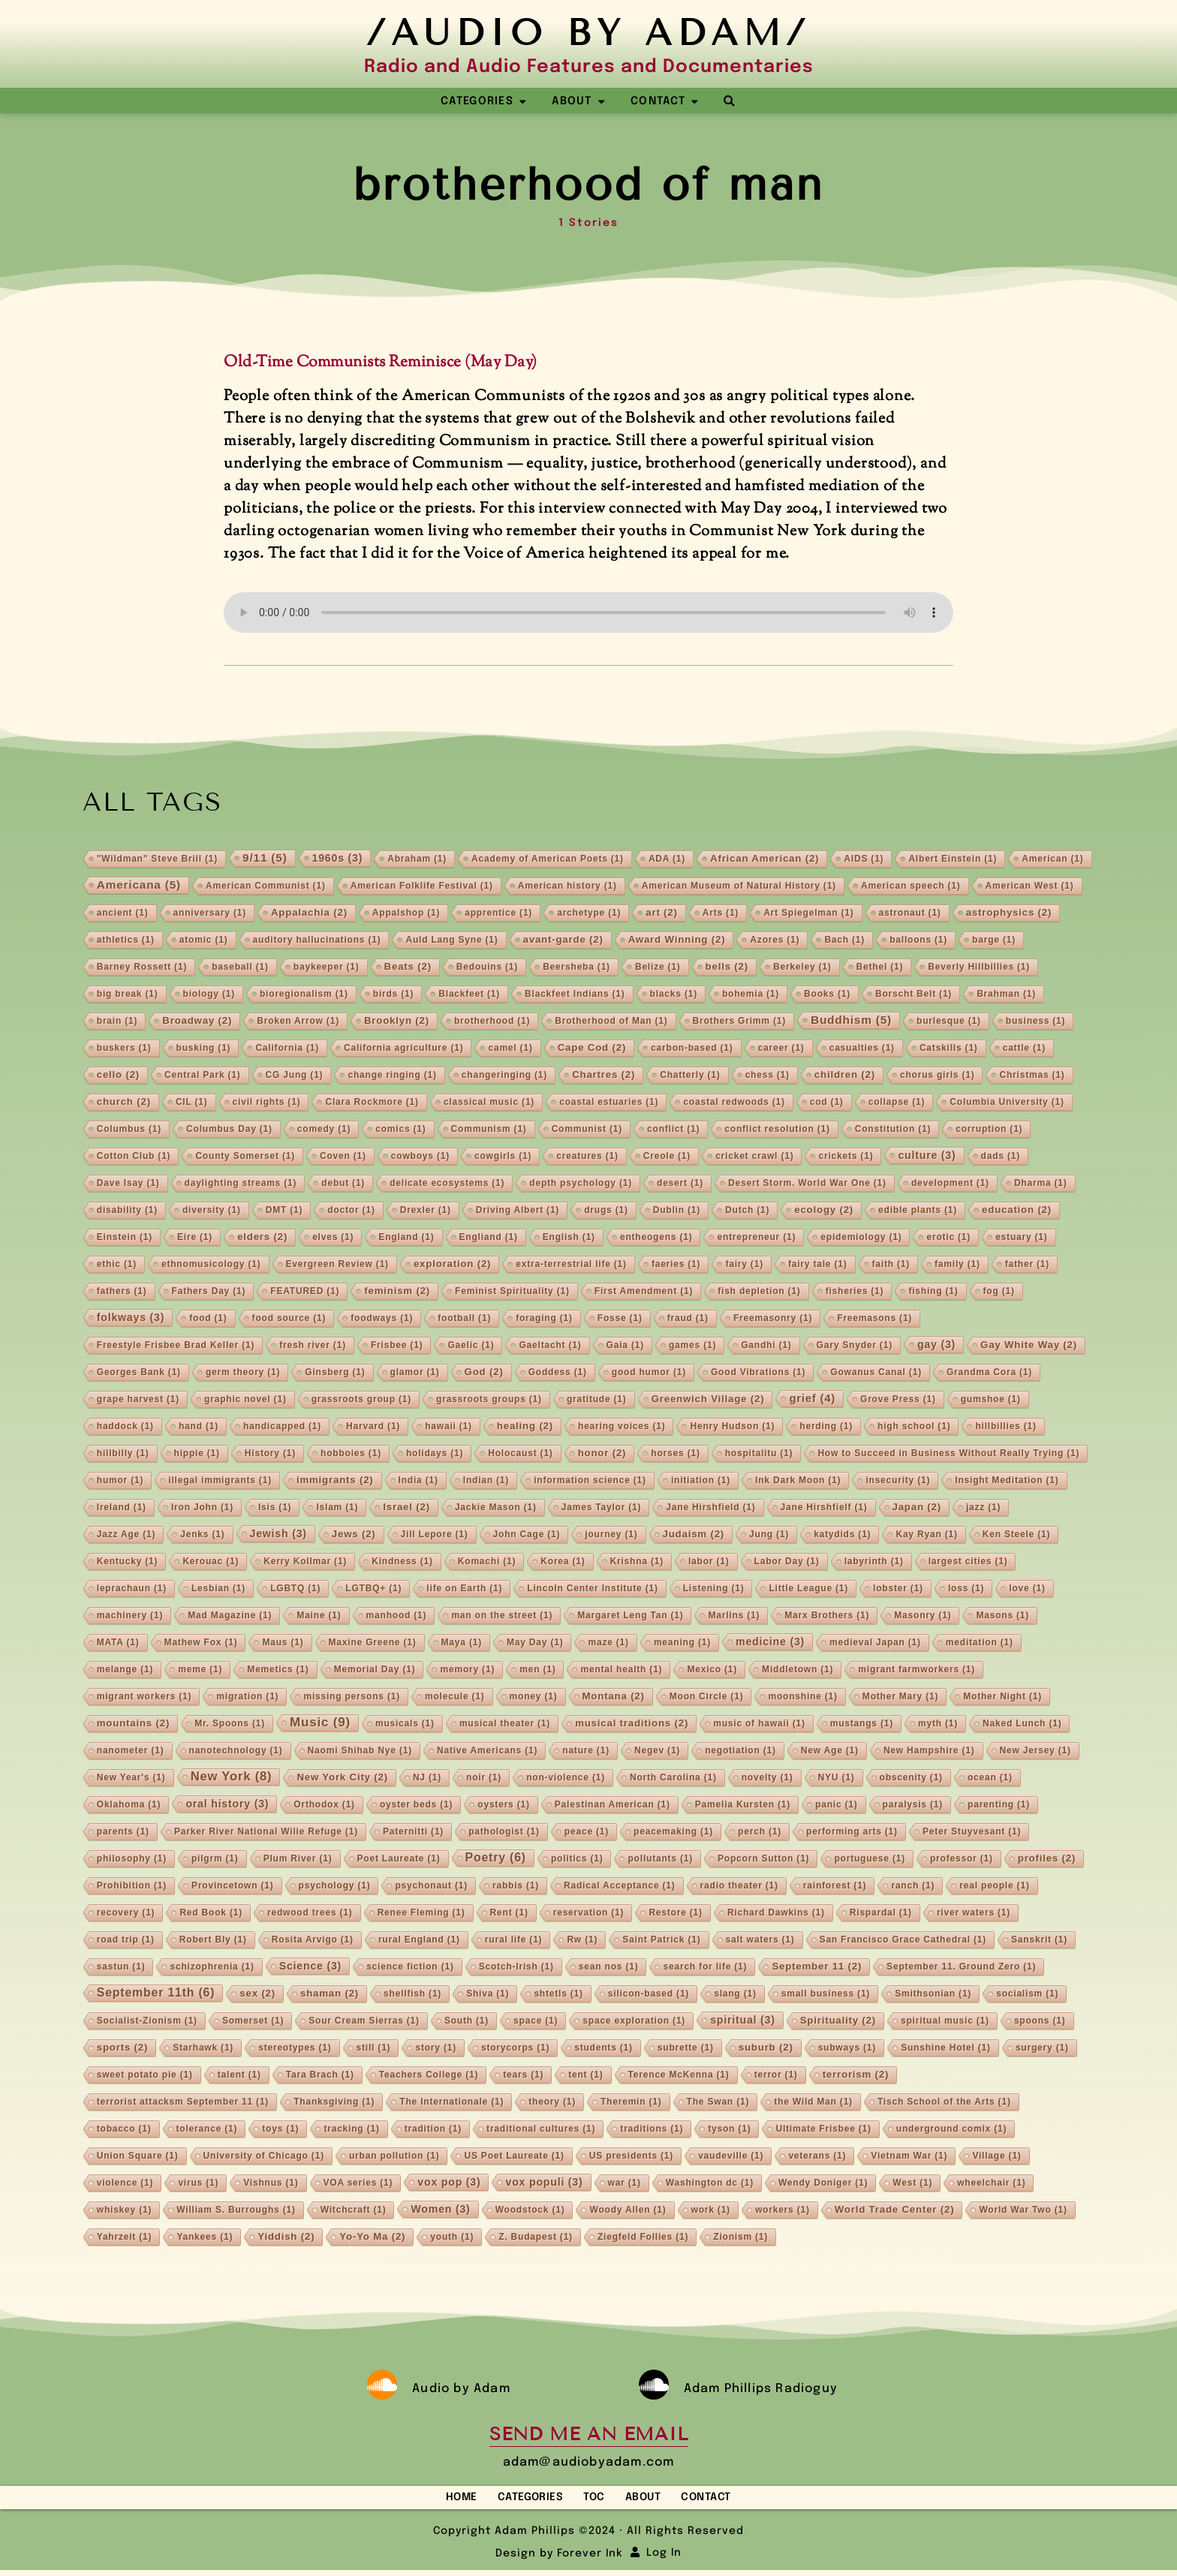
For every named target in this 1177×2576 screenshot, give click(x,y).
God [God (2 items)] (484, 1373)
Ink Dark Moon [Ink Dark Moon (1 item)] (798, 1481)
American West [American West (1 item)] (1030, 887)
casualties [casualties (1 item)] (862, 1049)
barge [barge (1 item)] (994, 941)
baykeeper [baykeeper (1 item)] (326, 968)
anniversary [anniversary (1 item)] (209, 914)
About (654, 2500)
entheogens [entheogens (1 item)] (656, 1238)
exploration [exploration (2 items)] (452, 1265)
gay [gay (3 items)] (936, 1346)
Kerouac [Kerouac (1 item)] (210, 1562)
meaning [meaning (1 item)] (682, 1644)
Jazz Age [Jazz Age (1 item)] (126, 1535)
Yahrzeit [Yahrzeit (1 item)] (124, 2238)
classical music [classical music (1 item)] (489, 1103)
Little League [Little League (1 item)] (808, 1589)
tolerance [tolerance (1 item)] (207, 2130)
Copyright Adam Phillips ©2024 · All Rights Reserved (588, 2537)
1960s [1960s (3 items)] (337, 859)
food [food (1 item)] (208, 1319)
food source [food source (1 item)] (289, 1319)
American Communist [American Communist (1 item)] (266, 887)
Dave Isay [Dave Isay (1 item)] (128, 1184)
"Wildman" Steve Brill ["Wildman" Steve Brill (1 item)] (157, 860)
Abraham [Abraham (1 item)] (417, 860)
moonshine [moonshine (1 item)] (802, 1698)
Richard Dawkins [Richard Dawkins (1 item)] (776, 1914)
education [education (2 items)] (1017, 1211)
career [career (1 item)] (781, 1049)
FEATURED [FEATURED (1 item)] (304, 1292)
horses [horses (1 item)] (675, 1454)
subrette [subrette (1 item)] (686, 2049)
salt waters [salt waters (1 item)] (760, 1941)
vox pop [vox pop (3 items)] (448, 2183)
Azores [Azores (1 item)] (774, 941)
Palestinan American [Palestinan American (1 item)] (612, 1806)
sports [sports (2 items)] (122, 2048)
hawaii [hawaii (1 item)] (448, 1427)
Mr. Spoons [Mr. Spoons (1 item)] (229, 1725)
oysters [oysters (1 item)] (503, 1806)
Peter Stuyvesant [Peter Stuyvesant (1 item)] (972, 1833)
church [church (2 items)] (124, 1103)
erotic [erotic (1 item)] (948, 1238)
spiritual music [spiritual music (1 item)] (945, 2022)
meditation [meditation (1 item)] (979, 1644)
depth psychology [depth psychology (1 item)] (580, 1184)
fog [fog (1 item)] (999, 1292)
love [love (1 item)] (1027, 1589)
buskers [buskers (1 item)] (124, 1049)
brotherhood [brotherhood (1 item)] (492, 1022)
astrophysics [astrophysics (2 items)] (1009, 913)
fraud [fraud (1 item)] (688, 1319)
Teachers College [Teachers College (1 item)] (429, 2076)
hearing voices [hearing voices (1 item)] (621, 1427)
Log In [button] (664, 2558)
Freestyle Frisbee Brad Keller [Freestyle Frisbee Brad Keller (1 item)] (175, 1346)
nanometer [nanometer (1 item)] (130, 1752)
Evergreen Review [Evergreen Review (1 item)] (337, 1265)
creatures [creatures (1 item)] (587, 1157)
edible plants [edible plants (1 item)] (917, 1211)
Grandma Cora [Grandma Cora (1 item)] (989, 1373)
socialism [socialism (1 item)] (1027, 1995)
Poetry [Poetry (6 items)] (495, 1858)
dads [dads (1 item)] (1000, 1157)
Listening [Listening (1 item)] (714, 1589)
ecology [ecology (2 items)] (823, 1211)
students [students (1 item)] (603, 2049)
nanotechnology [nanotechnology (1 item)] (236, 1752)
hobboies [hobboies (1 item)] (351, 1454)
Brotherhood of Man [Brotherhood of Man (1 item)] (611, 1022)
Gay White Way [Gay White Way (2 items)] (1028, 1346)
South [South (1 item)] (466, 2022)
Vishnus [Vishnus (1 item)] (270, 2184)
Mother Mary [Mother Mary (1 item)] (900, 1698)
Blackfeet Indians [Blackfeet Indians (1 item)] (575, 995)
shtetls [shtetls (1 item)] (558, 1995)
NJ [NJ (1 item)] (427, 1779)
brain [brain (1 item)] (117, 1022)
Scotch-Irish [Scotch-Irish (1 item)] (516, 1968)
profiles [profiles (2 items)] (1047, 1859)
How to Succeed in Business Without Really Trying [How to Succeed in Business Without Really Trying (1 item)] (948, 1454)
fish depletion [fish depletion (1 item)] (759, 1292)
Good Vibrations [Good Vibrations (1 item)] (758, 1373)
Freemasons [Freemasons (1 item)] (874, 1319)
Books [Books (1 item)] (827, 995)
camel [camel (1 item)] (510, 1049)
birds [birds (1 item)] (393, 995)
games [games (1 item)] (692, 1346)
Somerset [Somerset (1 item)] (253, 2022)
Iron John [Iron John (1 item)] (202, 1508)
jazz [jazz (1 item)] (983, 1508)
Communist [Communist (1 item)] (587, 1130)
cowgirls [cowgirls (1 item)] (502, 1157)
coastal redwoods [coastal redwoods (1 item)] (733, 1103)
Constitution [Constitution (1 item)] (893, 1130)
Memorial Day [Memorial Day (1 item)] (375, 1671)
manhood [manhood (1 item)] (396, 1617)
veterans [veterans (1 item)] (817, 2157)
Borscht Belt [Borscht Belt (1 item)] (913, 995)
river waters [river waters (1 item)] (973, 1914)
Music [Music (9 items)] (320, 1724)
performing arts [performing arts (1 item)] (852, 1833)
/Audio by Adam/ (588, 32)
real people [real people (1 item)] (994, 1887)
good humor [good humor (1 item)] (649, 1373)
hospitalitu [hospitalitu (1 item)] (759, 1454)
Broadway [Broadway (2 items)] (197, 1022)
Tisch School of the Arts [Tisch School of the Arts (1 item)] (944, 2103)
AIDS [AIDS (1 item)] (864, 860)
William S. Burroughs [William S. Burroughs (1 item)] (235, 2211)
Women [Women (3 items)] (440, 2210)
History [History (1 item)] (270, 1454)
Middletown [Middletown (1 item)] (797, 1671)
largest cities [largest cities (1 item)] (968, 1562)
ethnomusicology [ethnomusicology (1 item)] (211, 1265)
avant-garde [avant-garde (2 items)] (563, 940)
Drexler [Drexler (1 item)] (425, 1211)
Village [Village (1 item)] (996, 2157)
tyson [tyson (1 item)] (729, 2130)
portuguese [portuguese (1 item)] (869, 1860)
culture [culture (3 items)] (927, 1157)
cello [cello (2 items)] (118, 1076)
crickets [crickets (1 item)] (845, 1157)
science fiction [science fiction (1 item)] (410, 1968)
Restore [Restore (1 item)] (676, 1914)
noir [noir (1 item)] (483, 1779)
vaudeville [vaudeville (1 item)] (730, 2157)
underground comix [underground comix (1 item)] (951, 2130)
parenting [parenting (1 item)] (999, 1806)
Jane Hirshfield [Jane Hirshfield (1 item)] (710, 1508)
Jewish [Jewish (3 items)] (278, 1535)
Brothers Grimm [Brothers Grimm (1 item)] (739, 1022)
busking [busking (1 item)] (203, 1049)
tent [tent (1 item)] (585, 2076)
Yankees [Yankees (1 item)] (204, 2238)
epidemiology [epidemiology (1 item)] (861, 1238)
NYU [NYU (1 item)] (836, 1779)
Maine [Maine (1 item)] (319, 1617)
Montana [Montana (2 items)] (613, 1697)
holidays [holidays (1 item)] (434, 1454)
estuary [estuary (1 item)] (1021, 1238)
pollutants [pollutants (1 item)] (660, 1860)
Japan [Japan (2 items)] (917, 1508)
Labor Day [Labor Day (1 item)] (787, 1562)
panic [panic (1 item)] (836, 1806)
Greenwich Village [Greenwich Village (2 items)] (708, 1400)
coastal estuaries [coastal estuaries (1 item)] (608, 1103)
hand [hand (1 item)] (198, 1427)
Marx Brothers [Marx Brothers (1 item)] (826, 1617)
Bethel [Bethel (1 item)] (880, 968)
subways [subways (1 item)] (847, 2049)
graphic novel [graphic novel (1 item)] (245, 1400)
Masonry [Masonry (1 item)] (922, 1617)
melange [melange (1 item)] (125, 1671)
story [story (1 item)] (435, 2049)
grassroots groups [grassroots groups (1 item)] (489, 1400)
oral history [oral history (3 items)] (227, 1805)
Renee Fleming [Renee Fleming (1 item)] (421, 1914)
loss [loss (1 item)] (966, 1589)
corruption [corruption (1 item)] (989, 1130)
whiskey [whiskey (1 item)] (124, 2211)
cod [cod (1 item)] (827, 1103)
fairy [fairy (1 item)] (744, 1265)
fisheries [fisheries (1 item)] (855, 1292)
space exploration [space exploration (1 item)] (633, 2022)
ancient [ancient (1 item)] (123, 914)
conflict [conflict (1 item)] (673, 1130)
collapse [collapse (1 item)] (897, 1103)
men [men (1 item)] (537, 1671)
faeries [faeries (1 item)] (676, 1265)
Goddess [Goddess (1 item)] (557, 1373)
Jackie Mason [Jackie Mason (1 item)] (496, 1508)
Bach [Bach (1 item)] (844, 941)
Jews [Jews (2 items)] (354, 1535)
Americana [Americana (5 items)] (139, 886)
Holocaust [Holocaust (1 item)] (520, 1454)
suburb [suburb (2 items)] (766, 2048)
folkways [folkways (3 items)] (130, 1319)
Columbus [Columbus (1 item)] (129, 1130)
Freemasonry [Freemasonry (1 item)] (772, 1319)
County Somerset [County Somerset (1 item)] (245, 1157)
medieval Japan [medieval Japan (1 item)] (875, 1644)
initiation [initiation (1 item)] (700, 1481)
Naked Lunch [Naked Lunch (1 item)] (1022, 1725)
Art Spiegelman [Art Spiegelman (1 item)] (808, 914)
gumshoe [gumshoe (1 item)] (991, 1400)
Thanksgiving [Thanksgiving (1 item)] (334, 2103)
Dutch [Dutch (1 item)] (747, 1211)
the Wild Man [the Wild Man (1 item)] (813, 2103)
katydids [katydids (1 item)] (842, 1535)
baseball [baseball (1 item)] (240, 968)
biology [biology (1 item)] (209, 995)
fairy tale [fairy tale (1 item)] (817, 1265)
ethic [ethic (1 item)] (117, 1265)
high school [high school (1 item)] (913, 1427)
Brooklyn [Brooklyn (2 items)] (396, 1022)
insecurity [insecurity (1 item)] (897, 1481)
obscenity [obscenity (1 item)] (911, 1779)
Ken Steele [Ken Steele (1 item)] (1017, 1535)
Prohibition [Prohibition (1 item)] (132, 1887)
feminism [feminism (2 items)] (397, 1292)
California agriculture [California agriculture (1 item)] (404, 1049)
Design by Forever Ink (558, 2559)
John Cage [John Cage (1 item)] (527, 1535)
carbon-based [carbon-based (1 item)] (692, 1049)
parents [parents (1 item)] (123, 1833)
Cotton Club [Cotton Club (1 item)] (134, 1157)
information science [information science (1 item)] (590, 1481)
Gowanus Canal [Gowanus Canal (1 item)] (876, 1373)
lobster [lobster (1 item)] (898, 1589)
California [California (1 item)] (287, 1049)
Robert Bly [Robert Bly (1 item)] (213, 1941)
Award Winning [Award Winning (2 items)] (677, 940)
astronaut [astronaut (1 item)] (910, 914)
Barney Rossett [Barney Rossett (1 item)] (142, 968)
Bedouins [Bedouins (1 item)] (487, 968)
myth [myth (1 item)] (938, 1725)
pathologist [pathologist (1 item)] (504, 1833)
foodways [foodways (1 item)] (382, 1319)
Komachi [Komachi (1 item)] (487, 1562)
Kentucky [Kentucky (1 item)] (127, 1562)
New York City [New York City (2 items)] (342, 1778)
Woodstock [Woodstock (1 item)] (530, 2211)
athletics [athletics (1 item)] (126, 941)
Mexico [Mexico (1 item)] (712, 1671)
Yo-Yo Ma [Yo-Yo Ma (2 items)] (372, 2237)
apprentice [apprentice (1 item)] (498, 914)
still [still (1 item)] (374, 2049)
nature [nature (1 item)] (586, 1752)
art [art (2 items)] (661, 913)
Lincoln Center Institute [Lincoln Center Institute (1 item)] (592, 1589)
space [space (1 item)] (535, 2022)
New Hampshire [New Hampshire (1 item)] (929, 1752)
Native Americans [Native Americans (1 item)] (487, 1752)
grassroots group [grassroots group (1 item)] (361, 1400)
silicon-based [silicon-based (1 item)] (648, 1995)
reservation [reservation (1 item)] (589, 1914)
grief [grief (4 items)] (812, 1400)
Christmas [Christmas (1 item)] (1031, 1076)
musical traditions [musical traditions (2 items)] (631, 1724)
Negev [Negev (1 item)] (657, 1752)
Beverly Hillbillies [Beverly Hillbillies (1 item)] (979, 968)
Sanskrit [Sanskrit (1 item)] (1039, 1941)
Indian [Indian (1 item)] (486, 1481)
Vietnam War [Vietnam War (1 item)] (909, 2157)
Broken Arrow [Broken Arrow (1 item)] (298, 1022)
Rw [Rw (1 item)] (582, 1941)
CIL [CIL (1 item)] (192, 1103)
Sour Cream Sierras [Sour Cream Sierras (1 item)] (364, 2022)
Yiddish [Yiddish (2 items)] (286, 2237)
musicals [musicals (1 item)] (405, 1725)
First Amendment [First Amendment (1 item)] (644, 1292)
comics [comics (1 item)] (400, 1130)
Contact (729, 2500)
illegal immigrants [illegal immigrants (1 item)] (220, 1481)
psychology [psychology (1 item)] (335, 1887)
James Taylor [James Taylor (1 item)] (601, 1508)
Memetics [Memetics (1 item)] (278, 1671)
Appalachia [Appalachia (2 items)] (309, 913)
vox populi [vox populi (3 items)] (543, 2183)
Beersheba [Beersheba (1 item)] (576, 968)
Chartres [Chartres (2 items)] (603, 1076)
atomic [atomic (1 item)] (203, 941)
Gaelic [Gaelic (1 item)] (470, 1346)
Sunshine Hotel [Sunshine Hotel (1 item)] (946, 2049)
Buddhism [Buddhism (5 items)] (851, 1021)
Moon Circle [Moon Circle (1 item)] (707, 1698)
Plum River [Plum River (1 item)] (298, 1860)
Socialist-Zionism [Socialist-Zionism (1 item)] (147, 2022)
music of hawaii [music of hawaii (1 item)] (759, 1725)
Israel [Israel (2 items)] (406, 1508)
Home (436, 2500)
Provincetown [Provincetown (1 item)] (232, 1887)
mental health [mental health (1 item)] (621, 1671)
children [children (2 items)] (844, 1076)
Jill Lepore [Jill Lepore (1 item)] (434, 1535)
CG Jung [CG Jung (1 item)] (295, 1076)
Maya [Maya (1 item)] (461, 1644)
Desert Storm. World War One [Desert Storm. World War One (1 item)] (807, 1184)
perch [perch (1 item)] (759, 1833)
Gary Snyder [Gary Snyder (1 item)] (855, 1346)
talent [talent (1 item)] (239, 2076)
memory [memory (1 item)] (467, 1671)
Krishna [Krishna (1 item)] (637, 1562)
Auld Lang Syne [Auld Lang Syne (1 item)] (451, 941)
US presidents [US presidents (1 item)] (631, 2157)
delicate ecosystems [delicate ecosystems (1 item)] (447, 1184)
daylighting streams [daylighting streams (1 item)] (241, 1184)
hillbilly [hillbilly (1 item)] (123, 1454)
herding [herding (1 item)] (826, 1427)
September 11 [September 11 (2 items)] (817, 1967)
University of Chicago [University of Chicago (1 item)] (263, 2157)
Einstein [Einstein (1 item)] (124, 1238)
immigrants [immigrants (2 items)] (335, 1481)
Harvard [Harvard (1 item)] (373, 1427)
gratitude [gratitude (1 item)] (597, 1400)
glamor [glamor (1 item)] (415, 1373)
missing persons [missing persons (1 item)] (351, 1698)
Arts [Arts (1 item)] (721, 914)
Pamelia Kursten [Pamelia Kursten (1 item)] (742, 1806)
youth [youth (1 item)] (452, 2238)
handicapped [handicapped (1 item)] (282, 1427)
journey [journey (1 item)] (611, 1535)
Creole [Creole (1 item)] (667, 1157)
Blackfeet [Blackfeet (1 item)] (469, 995)
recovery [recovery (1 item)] (126, 1914)
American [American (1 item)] (1052, 860)
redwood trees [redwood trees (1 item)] (310, 1914)
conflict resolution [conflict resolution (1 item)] (776, 1130)
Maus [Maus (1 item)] (282, 1644)
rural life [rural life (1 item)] (514, 1941)
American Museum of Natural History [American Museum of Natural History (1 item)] (739, 887)
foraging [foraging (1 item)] (544, 1319)
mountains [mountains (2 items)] (133, 1724)
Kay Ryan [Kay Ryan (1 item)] (926, 1535)
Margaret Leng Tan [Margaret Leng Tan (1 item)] (630, 1617)
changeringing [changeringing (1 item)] (504, 1076)
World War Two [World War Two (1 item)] (1023, 2211)
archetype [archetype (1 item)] (589, 914)
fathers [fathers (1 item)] (122, 1292)
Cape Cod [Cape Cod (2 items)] (592, 1049)
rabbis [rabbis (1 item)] (515, 1887)
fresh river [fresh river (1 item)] (312, 1346)
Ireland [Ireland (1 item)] (121, 1508)
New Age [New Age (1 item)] (830, 1752)
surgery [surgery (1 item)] (1042, 2049)
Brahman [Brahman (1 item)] (1006, 995)
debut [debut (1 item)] (343, 1184)
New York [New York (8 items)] (231, 1778)
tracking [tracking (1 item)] (351, 2130)
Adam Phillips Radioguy (761, 2389)
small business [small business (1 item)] (825, 1995)
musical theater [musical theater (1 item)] (504, 1725)
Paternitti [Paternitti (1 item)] (413, 1833)
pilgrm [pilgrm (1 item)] (215, 1860)
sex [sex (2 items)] (257, 1994)
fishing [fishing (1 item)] (933, 1292)
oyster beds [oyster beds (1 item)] (416, 1806)
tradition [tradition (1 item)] (433, 2130)
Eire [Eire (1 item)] (194, 1238)
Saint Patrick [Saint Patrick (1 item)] (661, 1941)
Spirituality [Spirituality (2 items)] (838, 2021)
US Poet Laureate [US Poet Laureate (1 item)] (514, 2157)
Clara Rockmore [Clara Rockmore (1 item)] (371, 1103)
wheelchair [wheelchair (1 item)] (991, 2184)
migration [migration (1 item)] (247, 1698)
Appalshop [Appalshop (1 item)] (406, 914)
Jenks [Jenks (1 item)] (202, 1535)
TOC (594, 2500)
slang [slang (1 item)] (735, 1995)
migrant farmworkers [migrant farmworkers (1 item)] (916, 1671)
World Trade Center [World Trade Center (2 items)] (895, 2210)
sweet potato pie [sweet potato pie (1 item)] (145, 2076)
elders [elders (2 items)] (262, 1238)
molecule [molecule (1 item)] (455, 1698)
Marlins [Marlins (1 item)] (734, 1617)
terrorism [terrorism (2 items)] (856, 2075)
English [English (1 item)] (569, 1238)
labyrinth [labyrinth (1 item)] (874, 1562)
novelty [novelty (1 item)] (767, 1779)
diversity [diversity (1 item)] (211, 1211)
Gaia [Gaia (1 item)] (625, 1346)
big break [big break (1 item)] (127, 995)
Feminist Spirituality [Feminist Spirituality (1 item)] (512, 1292)
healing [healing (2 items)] (525, 1427)
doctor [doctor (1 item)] (351, 1211)
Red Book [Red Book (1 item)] (210, 1914)
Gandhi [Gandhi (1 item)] (766, 1346)
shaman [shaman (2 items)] (329, 1994)
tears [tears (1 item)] (523, 2076)
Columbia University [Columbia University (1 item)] (1007, 1103)
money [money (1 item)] (534, 1698)
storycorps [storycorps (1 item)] (515, 2049)
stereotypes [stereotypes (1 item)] (294, 2049)
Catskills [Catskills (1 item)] (949, 1049)
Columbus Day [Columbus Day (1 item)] (229, 1130)
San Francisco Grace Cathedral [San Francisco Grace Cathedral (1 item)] (903, 1941)
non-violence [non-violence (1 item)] (565, 1779)
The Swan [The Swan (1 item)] (718, 2103)
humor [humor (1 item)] (120, 1481)
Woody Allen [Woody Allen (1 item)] (627, 2211)
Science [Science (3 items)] (310, 1967)
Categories (518, 2500)
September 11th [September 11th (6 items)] (156, 1994)
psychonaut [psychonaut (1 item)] (431, 1887)
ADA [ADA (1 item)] (667, 860)
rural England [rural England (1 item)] (419, 1941)
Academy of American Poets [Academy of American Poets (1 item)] (547, 860)
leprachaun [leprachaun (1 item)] (132, 1589)
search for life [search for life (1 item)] (705, 1968)
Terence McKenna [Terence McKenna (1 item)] (679, 2076)
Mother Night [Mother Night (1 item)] (1002, 1698)
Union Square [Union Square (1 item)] (138, 2157)
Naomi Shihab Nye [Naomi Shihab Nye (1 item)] (360, 1752)
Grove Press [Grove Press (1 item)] (898, 1400)
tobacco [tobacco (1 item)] (124, 2130)
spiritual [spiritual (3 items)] (742, 2021)
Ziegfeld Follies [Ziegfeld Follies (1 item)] (643, 2238)
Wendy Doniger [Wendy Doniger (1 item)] (823, 2184)
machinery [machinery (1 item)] (130, 1617)
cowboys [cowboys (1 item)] (420, 1157)
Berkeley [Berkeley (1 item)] (802, 968)
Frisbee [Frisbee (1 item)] (397, 1346)
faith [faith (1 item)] (891, 1265)
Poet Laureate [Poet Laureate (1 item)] (399, 1860)
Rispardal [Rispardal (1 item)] (881, 1914)
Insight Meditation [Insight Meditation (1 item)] (1006, 1481)
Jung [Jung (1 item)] (769, 1535)
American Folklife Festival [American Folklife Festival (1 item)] (422, 887)
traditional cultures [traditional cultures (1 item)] (540, 2130)
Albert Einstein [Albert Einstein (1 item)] (952, 860)
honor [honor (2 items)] (602, 1454)
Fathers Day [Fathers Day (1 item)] (209, 1292)
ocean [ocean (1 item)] (990, 1779)
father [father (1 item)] (1027, 1265)
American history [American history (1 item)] (567, 887)
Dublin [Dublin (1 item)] (676, 1211)
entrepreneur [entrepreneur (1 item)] (756, 1238)
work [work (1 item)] (710, 2211)
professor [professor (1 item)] (961, 1860)
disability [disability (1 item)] (127, 1211)
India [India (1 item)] (418, 1481)
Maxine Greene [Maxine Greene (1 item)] (373, 1644)
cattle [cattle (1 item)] (1024, 1049)
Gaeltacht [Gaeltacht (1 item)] (550, 1346)
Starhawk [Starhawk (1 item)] (203, 2049)
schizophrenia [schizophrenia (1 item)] (212, 1968)
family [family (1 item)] (957, 1265)
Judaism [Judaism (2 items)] (694, 1535)
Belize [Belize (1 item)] (658, 968)
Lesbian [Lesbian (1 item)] (218, 1589)
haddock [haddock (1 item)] (125, 1427)
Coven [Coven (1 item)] (343, 1157)
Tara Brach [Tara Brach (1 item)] (320, 2076)
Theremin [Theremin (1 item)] (631, 2103)
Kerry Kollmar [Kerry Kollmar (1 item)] (305, 1562)
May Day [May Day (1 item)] (535, 1644)
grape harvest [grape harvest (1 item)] (138, 1400)
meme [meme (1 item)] (200, 1671)
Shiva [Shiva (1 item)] (487, 1995)
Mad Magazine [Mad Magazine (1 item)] (230, 1617)
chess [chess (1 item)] (767, 1076)
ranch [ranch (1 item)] (913, 1887)
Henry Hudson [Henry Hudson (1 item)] (732, 1427)
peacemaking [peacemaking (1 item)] (673, 1833)
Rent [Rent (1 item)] (509, 1914)
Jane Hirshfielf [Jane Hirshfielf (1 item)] (824, 1508)
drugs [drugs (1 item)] (606, 1211)
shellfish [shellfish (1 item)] (412, 1995)
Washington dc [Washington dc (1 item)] (710, 2184)
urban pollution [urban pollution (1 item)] (394, 2157)
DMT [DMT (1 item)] (284, 1211)
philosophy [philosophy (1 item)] (132, 1860)
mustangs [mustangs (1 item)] (861, 1725)
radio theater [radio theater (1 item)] (739, 1887)
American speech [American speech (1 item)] (911, 887)
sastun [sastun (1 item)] (121, 1968)
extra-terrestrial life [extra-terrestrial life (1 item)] (571, 1265)
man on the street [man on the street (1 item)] (501, 1617)
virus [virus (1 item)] (198, 2184)
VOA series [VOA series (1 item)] (358, 2184)
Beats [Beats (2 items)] (408, 968)
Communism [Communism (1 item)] (489, 1130)
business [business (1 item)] (1036, 1022)
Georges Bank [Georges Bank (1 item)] (139, 1373)
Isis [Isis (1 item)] (274, 1508)
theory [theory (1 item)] (552, 2103)
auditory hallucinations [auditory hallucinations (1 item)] (317, 941)
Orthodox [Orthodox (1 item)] (324, 1806)
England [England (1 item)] (406, 1238)
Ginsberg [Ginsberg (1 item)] (335, 1373)
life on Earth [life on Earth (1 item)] (464, 1589)
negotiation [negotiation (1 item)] (740, 1752)
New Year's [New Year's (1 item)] (131, 1779)
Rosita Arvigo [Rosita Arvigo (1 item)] (313, 1941)
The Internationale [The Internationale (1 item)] (451, 2103)
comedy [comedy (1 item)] (324, 1130)
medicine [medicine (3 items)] (770, 1643)
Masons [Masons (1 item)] (1002, 1617)
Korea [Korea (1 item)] (562, 1562)
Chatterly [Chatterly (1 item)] (690, 1076)
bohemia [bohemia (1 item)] (750, 995)
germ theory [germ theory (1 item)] (243, 1373)
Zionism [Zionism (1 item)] (740, 2238)
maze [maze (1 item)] (608, 1644)
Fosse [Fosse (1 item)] (620, 1319)
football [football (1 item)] (464, 1319)
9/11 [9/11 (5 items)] (264, 859)
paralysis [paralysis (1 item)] (913, 1806)
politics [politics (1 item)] (577, 1860)
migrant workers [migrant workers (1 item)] (144, 1698)
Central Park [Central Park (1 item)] (202, 1076)
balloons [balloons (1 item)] (918, 941)
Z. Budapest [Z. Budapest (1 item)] (535, 2238)
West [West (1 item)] (912, 2184)
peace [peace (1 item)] (586, 1833)
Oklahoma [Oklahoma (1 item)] (129, 1806)
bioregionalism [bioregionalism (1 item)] (304, 995)
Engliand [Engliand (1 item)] (488, 1238)
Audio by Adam (461, 2389)
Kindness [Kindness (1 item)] (402, 1562)
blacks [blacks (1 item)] (673, 995)
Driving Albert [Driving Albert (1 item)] (517, 1211)
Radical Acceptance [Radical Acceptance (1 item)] (620, 1887)
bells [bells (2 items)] (727, 968)
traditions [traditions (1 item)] (651, 2130)
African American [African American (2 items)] (764, 859)
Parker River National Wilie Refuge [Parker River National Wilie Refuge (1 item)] (266, 1833)
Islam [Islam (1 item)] (337, 1508)
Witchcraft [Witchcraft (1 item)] (354, 2211)
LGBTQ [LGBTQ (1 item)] (295, 1589)
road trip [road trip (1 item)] (126, 1941)
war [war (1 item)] (624, 2184)
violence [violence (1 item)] (125, 2184)
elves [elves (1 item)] (333, 1238)
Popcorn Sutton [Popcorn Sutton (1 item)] (763, 1860)
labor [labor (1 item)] (709, 1562)
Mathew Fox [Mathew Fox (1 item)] (201, 1644)
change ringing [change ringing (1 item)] (392, 1076)
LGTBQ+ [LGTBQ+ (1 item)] (373, 1589)
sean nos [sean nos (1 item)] (609, 1968)
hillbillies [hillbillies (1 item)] (1005, 1427)
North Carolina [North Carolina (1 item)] (673, 1779)
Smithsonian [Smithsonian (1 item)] (933, 1995)
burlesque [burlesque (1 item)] (949, 1022)
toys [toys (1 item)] (280, 2130)
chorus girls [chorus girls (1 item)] (937, 1076)
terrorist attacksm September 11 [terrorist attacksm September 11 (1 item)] (183, 2103)
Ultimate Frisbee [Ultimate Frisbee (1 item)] (823, 2130)
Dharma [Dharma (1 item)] (1040, 1184)
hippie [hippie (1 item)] (197, 1454)
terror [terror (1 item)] (776, 2076)
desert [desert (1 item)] (680, 1184)
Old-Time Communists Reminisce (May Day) (380, 364)
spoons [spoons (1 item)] (1040, 2022)
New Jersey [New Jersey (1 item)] (1035, 1752)
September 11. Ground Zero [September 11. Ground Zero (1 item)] (961, 1968)
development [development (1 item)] (950, 1184)
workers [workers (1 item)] (782, 2211)
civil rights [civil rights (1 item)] (267, 1103)
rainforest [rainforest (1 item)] (835, 1887)
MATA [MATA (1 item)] (118, 1644)
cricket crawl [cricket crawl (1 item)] (754, 1157)
